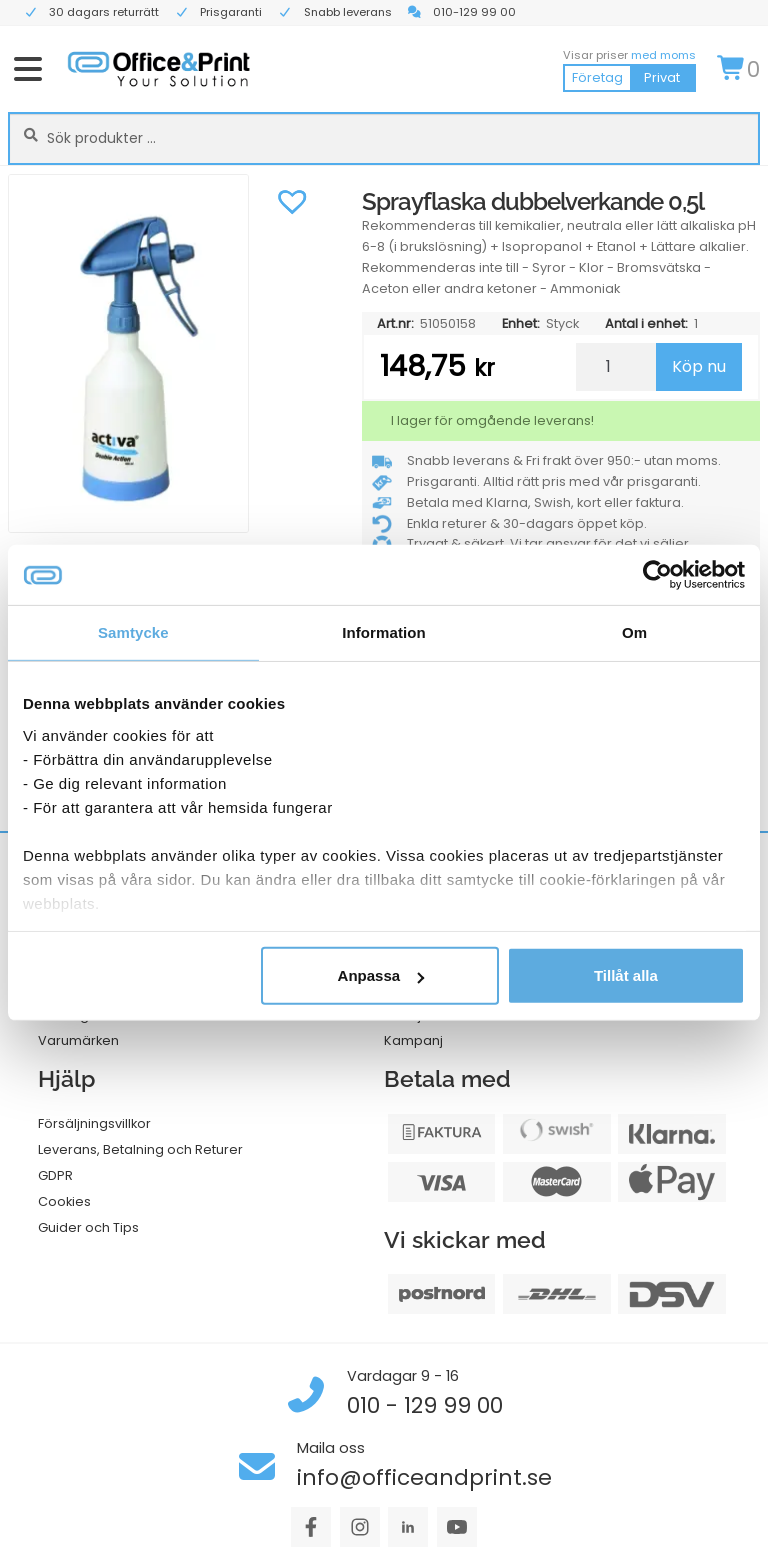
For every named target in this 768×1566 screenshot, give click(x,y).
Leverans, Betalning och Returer (140, 1149)
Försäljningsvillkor (94, 1123)
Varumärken (78, 1040)
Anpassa (381, 975)
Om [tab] (634, 632)
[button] (293, 199)
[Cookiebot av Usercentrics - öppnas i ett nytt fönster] (657, 575)
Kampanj (413, 1040)
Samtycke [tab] (133, 632)
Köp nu (699, 366)
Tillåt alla (626, 975)
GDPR (55, 1175)
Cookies (64, 1201)
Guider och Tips (88, 1227)
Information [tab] (384, 632)
